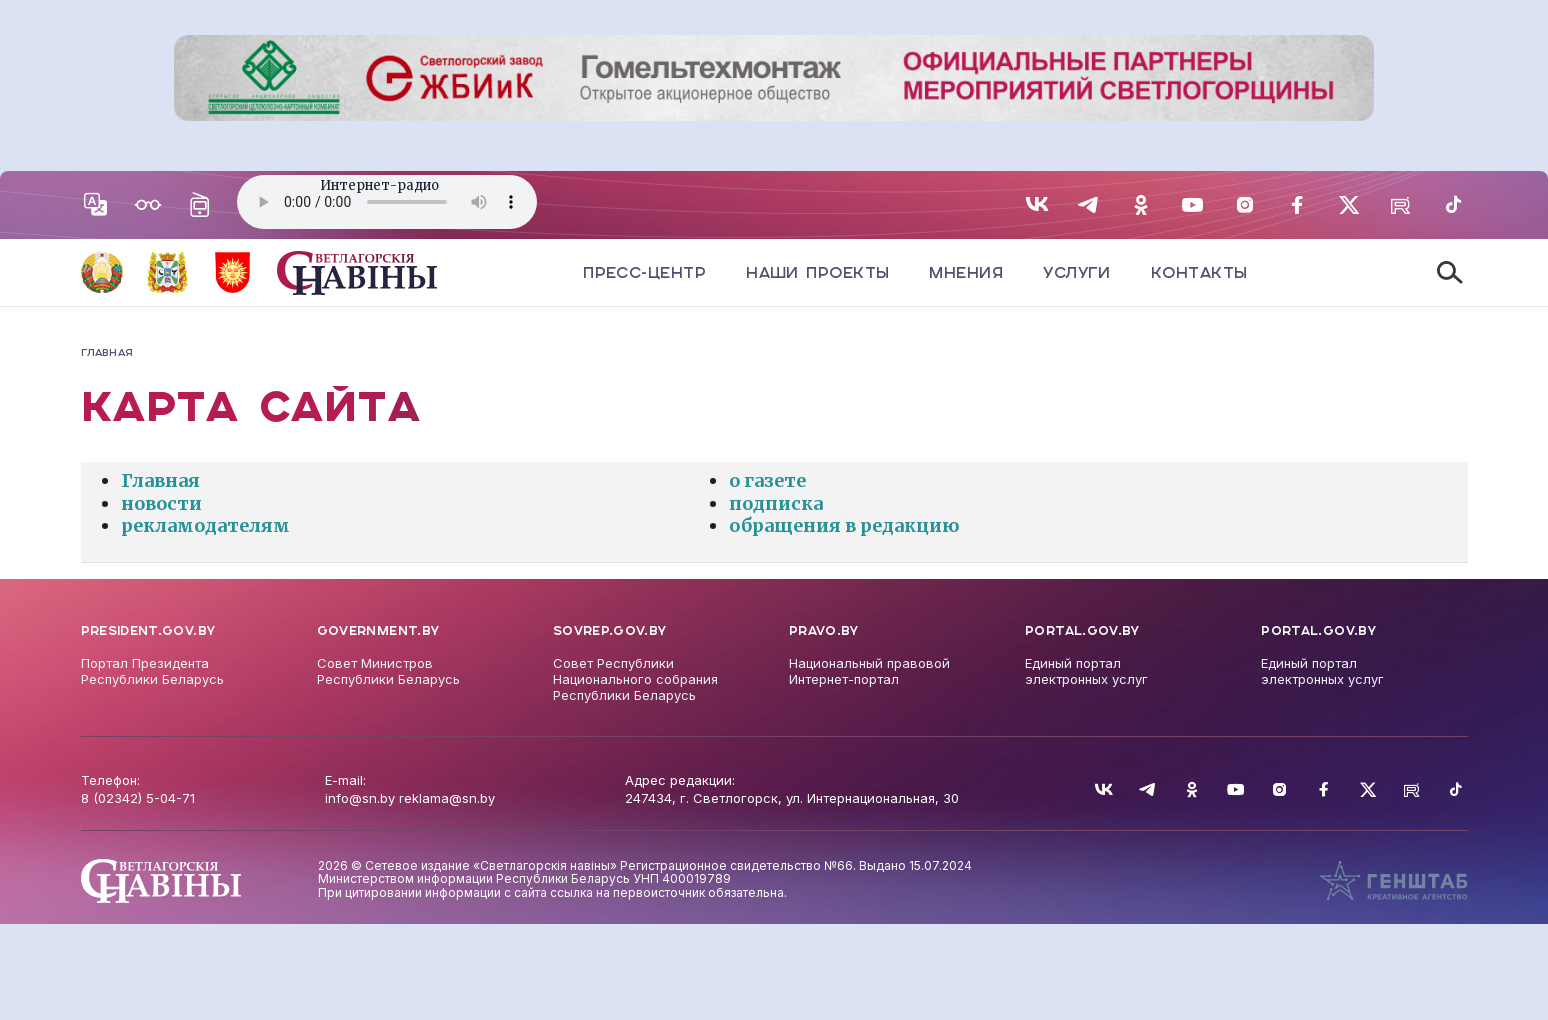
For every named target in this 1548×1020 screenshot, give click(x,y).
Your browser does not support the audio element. (387, 202)
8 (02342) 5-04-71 (138, 798)
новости (161, 503)
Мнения (966, 272)
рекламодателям (205, 525)
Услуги (1077, 272)
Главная (160, 480)
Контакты (1199, 272)
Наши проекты (817, 272)
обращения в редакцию (844, 525)
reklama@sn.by (447, 798)
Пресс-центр (644, 272)
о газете (767, 480)
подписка (776, 503)
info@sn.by (360, 798)
